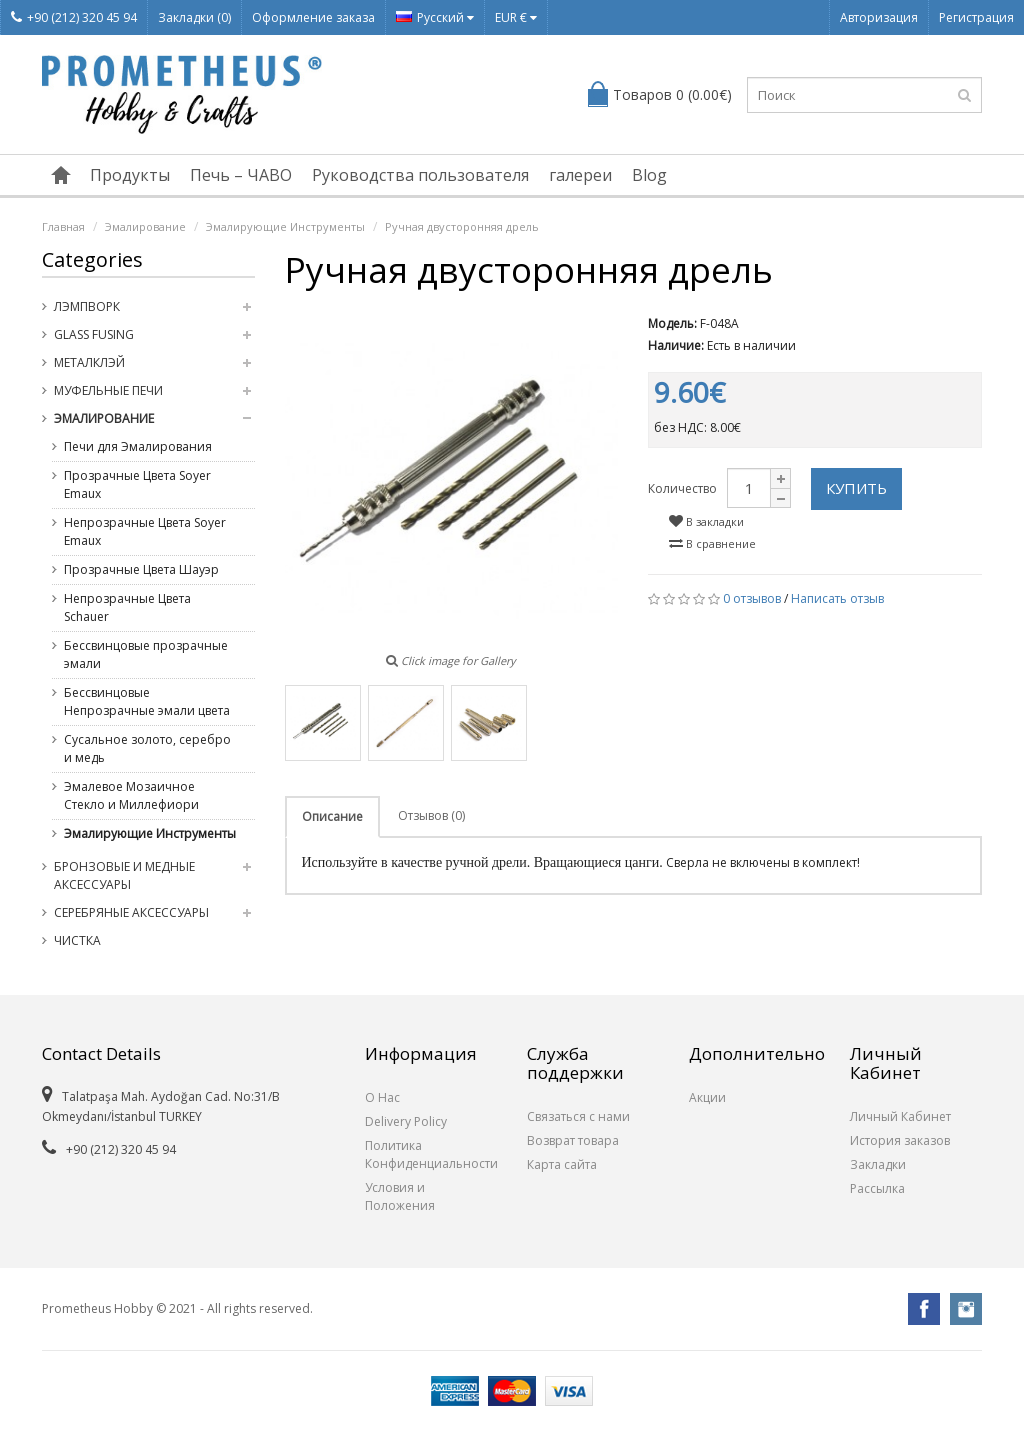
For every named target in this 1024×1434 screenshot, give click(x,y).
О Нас (382, 1097)
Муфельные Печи (108, 390)
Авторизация (879, 17)
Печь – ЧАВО (241, 175)
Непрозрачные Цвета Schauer (127, 607)
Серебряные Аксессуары (131, 912)
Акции (707, 1097)
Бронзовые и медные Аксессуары (124, 875)
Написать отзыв (837, 598)
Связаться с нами (578, 1116)
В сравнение (712, 543)
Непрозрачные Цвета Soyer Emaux (145, 531)
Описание (332, 816)
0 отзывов (752, 598)
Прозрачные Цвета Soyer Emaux (137, 484)
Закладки (878, 1164)
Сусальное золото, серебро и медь (147, 748)
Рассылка (877, 1188)
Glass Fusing (94, 334)
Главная (63, 226)
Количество (682, 488)
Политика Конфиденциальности (431, 1154)
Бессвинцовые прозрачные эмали (146, 654)
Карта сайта (562, 1164)
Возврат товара (573, 1140)
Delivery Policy (406, 1121)
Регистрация (976, 17)
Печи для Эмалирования (138, 446)
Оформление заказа (313, 17)
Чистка (77, 940)
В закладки (706, 521)
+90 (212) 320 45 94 (74, 17)
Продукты (130, 175)
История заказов (900, 1140)
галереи (580, 175)
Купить (856, 488)
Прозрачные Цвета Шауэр (141, 569)
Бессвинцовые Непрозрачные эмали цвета (147, 701)
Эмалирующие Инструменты (285, 226)
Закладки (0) (194, 17)
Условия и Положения (400, 1196)
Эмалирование (145, 226)
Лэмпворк (87, 306)
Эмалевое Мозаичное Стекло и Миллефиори (131, 795)
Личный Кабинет (900, 1116)
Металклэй (89, 362)
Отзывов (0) (431, 815)
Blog (649, 175)
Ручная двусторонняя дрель (462, 226)
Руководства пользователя (420, 175)
